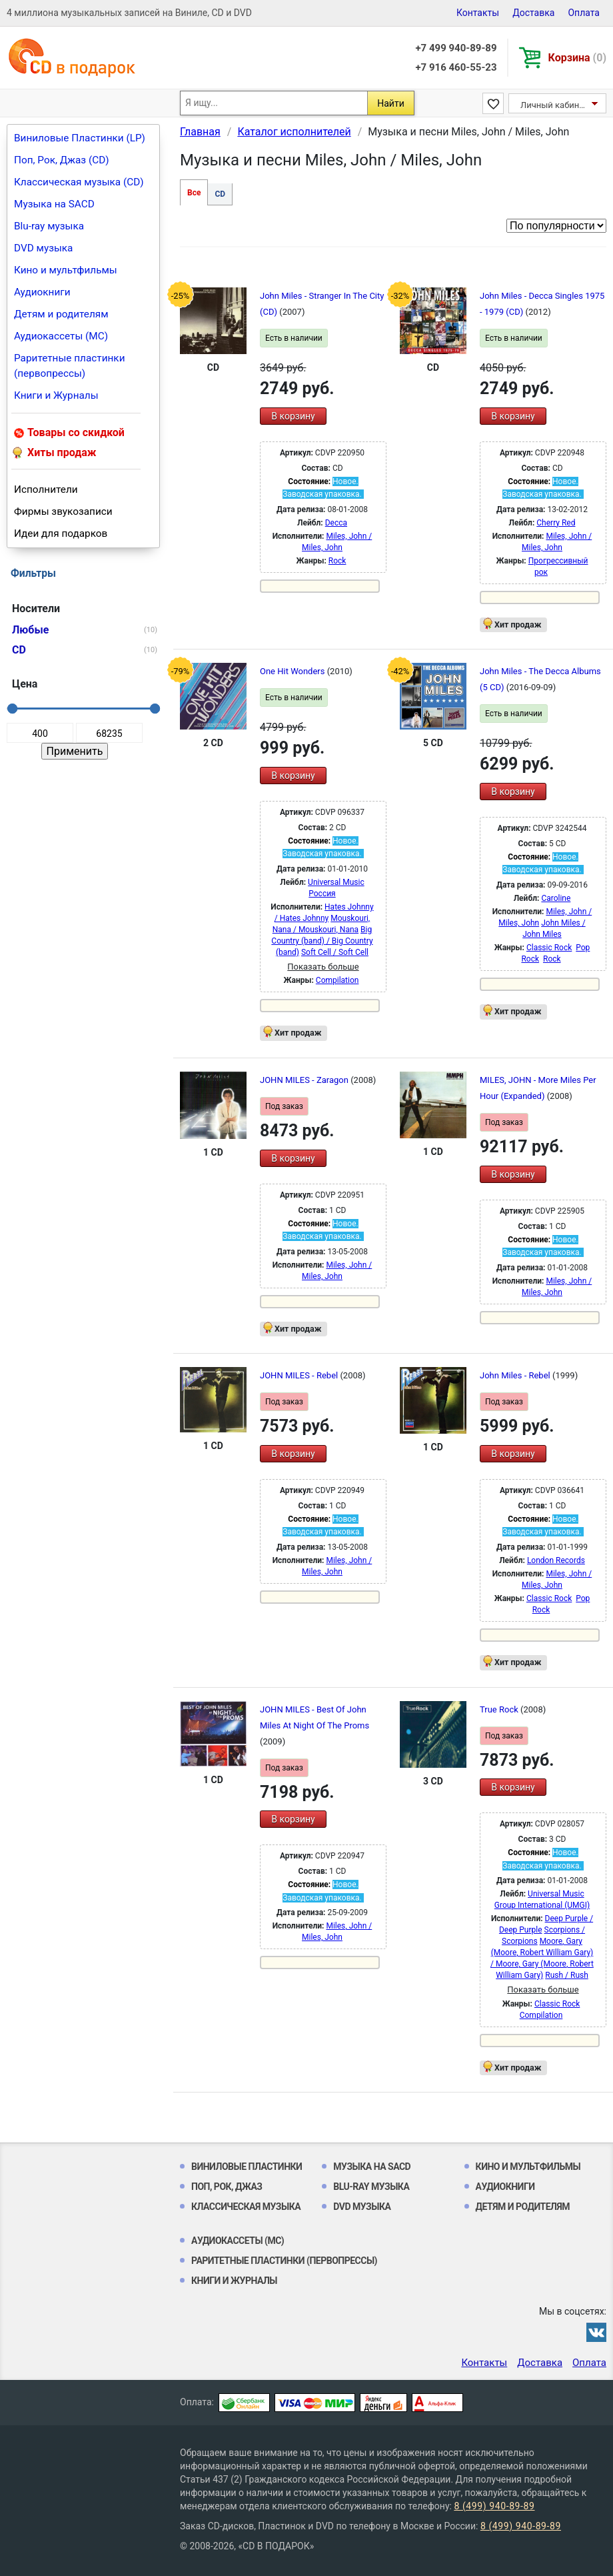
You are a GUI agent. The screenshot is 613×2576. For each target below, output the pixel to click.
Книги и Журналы (56, 395)
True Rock (500, 1709)
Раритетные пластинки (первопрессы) (69, 365)
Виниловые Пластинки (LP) (79, 138)
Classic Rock (549, 947)
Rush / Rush (566, 1975)
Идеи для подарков (60, 533)
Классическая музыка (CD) (79, 182)
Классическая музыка (246, 2206)
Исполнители (46, 489)
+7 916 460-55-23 (455, 67)
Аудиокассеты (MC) (61, 336)
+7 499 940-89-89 (455, 48)
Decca (336, 522)
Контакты (477, 12)
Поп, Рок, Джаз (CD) (61, 160)
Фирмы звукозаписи (63, 511)
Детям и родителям (61, 314)
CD (220, 194)
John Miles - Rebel (516, 1375)
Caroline (555, 898)
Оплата (584, 12)
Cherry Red (555, 522)
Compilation (337, 980)
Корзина (577, 57)
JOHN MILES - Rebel (300, 1375)
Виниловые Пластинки (246, 2166)
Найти (390, 103)
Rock (337, 560)
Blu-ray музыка (49, 226)
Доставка (533, 12)
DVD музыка (43, 248)
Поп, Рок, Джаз (227, 2186)
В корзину (292, 416)
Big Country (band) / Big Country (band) (321, 941)
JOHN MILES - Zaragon (305, 1080)
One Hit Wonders (293, 671)
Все (194, 192)
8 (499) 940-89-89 (494, 2506)
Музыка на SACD (54, 204)
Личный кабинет (554, 105)
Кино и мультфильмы (65, 270)
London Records (556, 1560)
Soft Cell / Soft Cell (334, 952)
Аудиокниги (42, 292)
